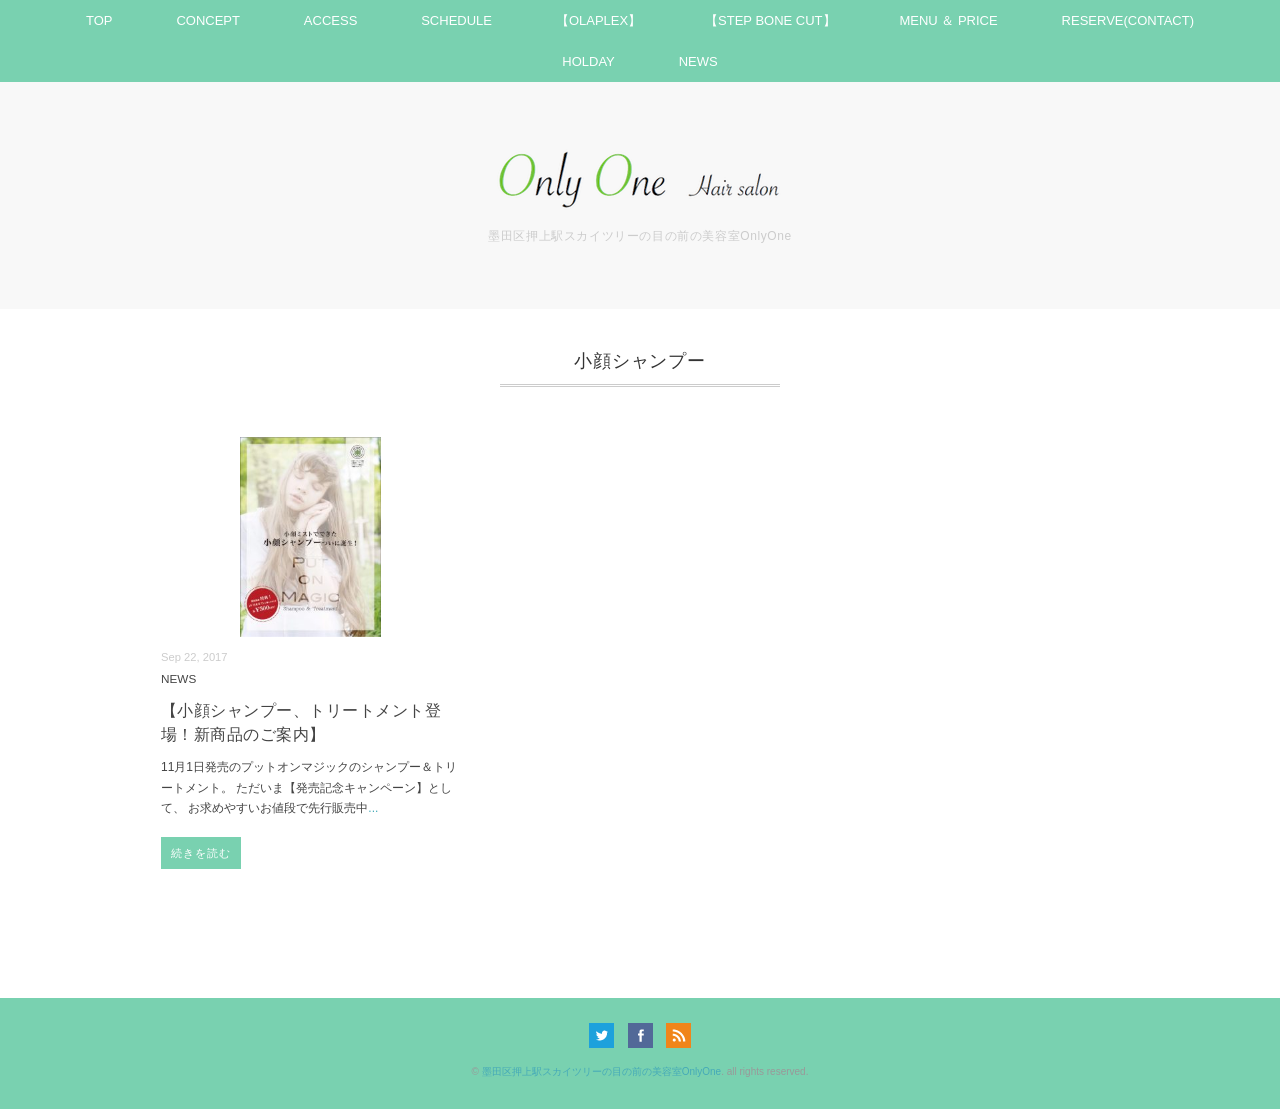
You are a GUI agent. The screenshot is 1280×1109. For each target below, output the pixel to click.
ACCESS (330, 20)
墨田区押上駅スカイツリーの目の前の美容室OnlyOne (601, 1071)
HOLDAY (588, 61)
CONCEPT (208, 20)
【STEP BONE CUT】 (770, 20)
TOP (99, 20)
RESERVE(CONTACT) (1128, 20)
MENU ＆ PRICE (948, 20)
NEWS (698, 61)
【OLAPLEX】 (598, 20)
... (373, 808)
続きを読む (201, 853)
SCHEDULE (456, 20)
